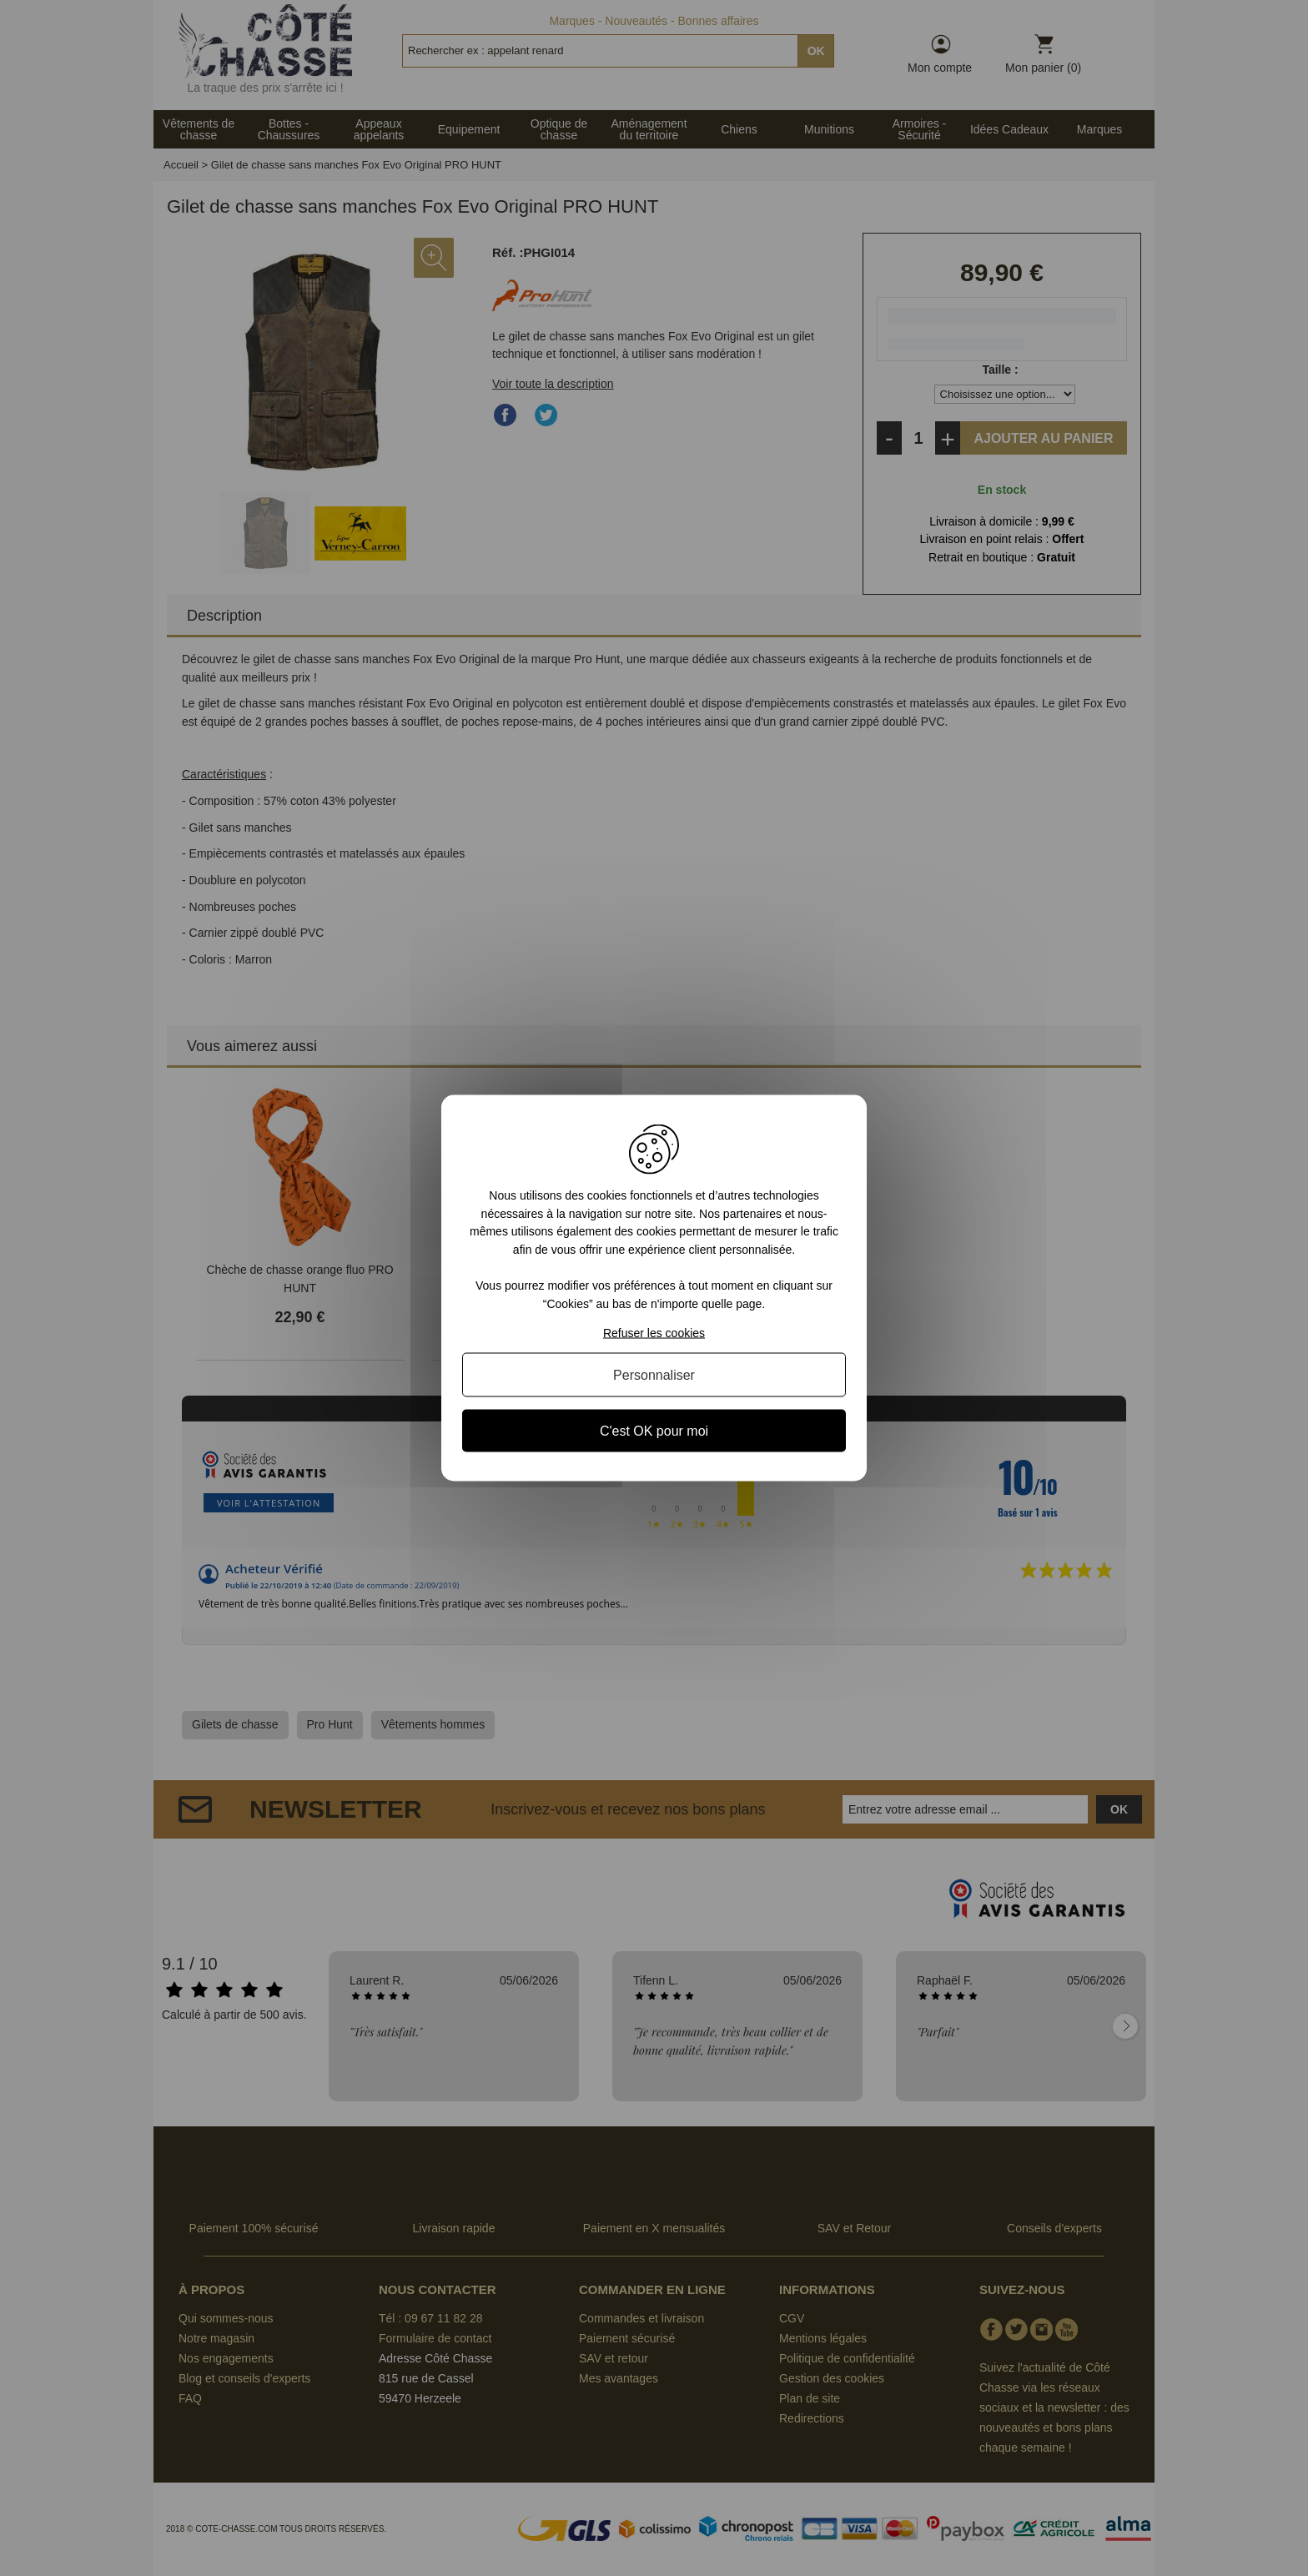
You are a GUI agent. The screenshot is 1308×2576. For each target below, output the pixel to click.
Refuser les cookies (654, 1332)
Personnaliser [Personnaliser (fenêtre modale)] (654, 1374)
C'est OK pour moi (654, 1430)
